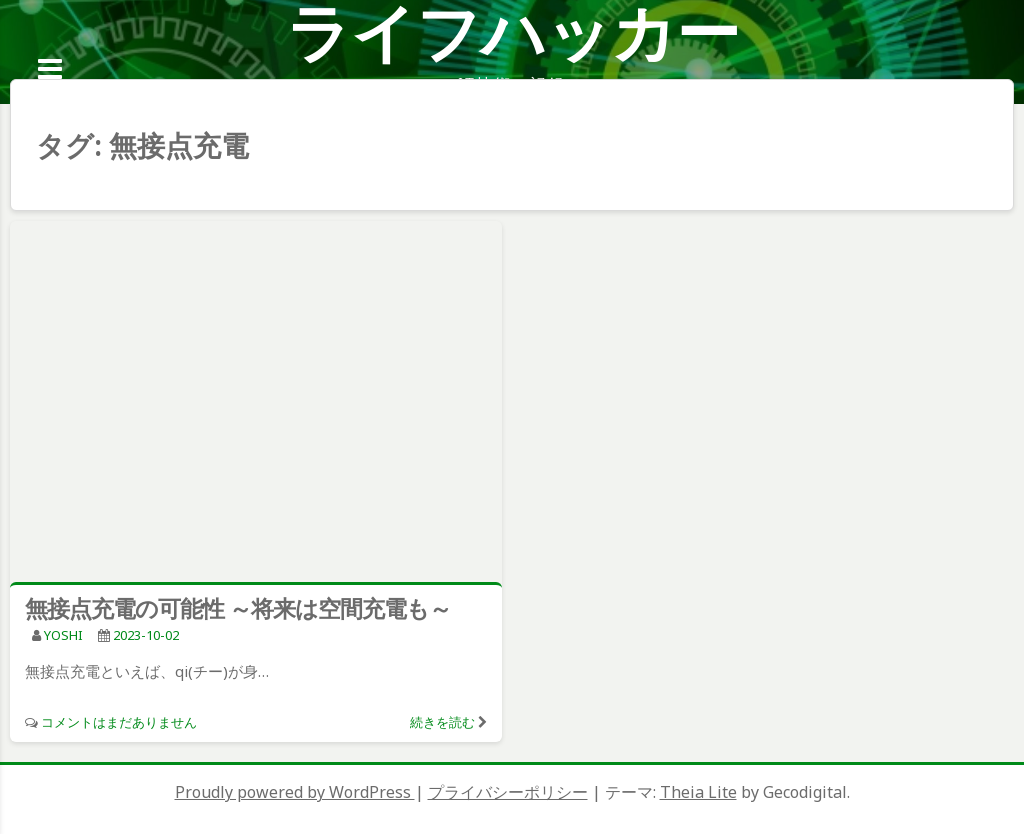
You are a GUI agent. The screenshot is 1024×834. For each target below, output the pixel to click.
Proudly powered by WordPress (295, 792)
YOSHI (63, 635)
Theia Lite (698, 792)
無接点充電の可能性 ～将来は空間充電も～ (238, 608)
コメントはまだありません (119, 722)
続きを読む (442, 722)
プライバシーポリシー (508, 792)
